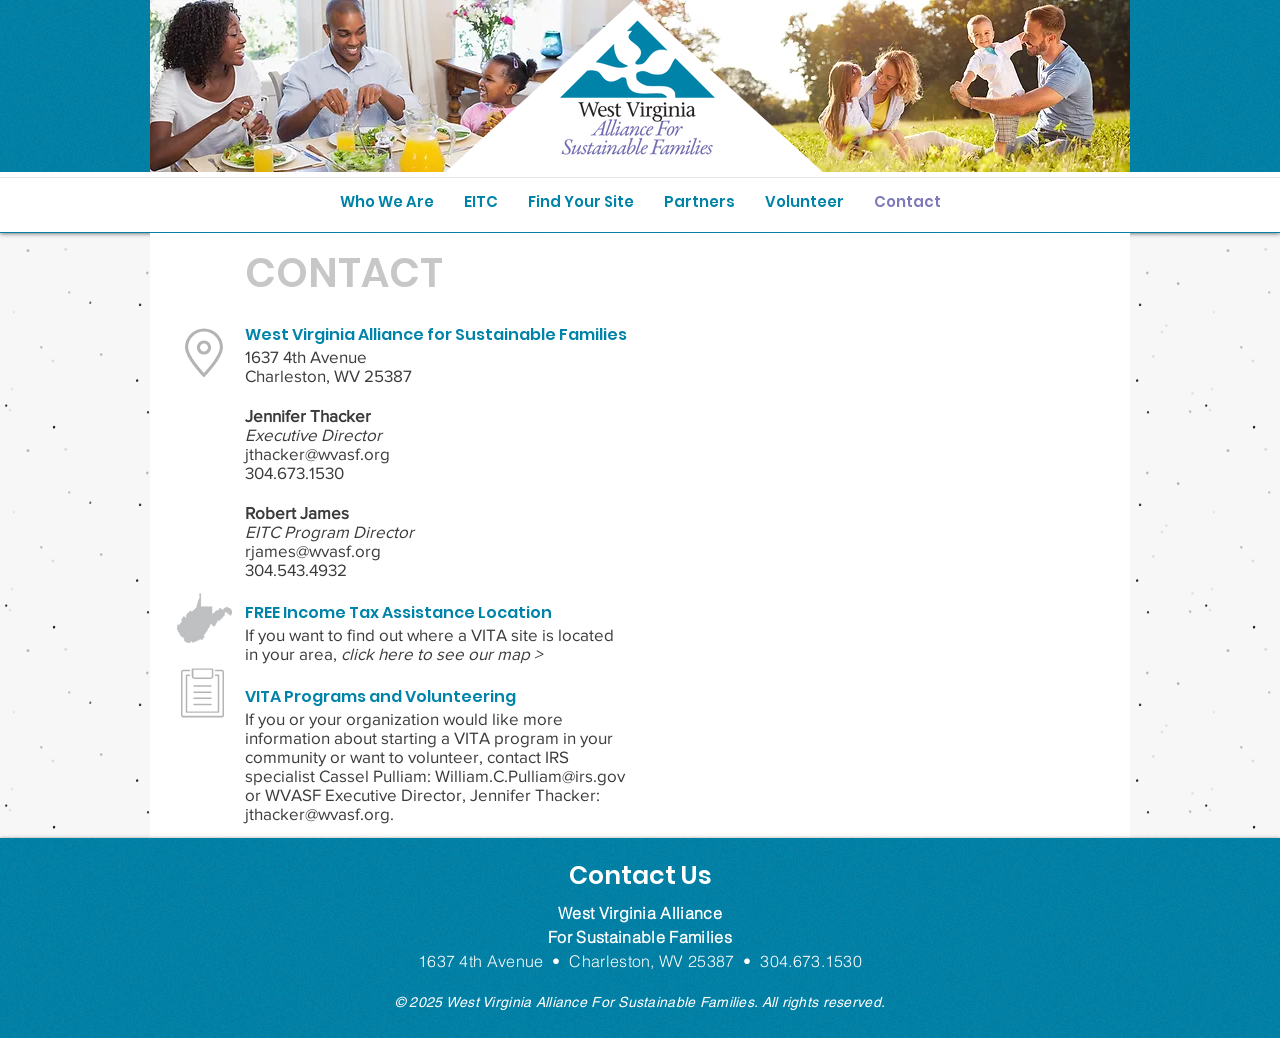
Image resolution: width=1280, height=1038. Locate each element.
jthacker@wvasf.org (317, 453)
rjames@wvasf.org (313, 550)
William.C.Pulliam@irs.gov (530, 775)
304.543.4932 (296, 569)
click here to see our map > (441, 653)
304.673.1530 (294, 472)
